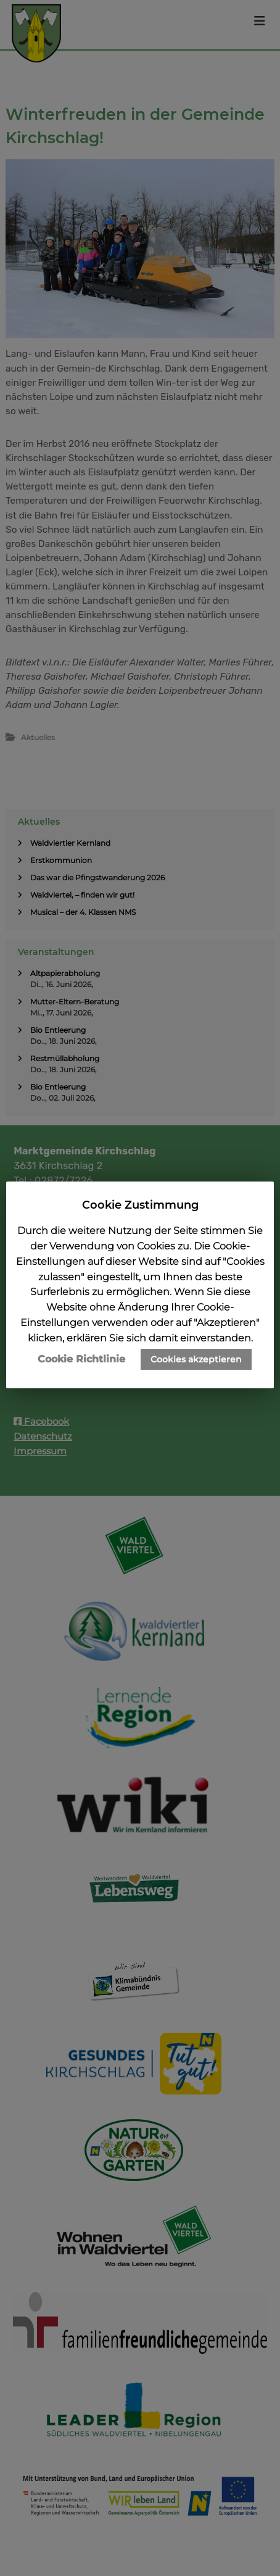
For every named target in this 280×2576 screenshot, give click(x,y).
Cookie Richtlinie (81, 1359)
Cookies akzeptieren (196, 1359)
